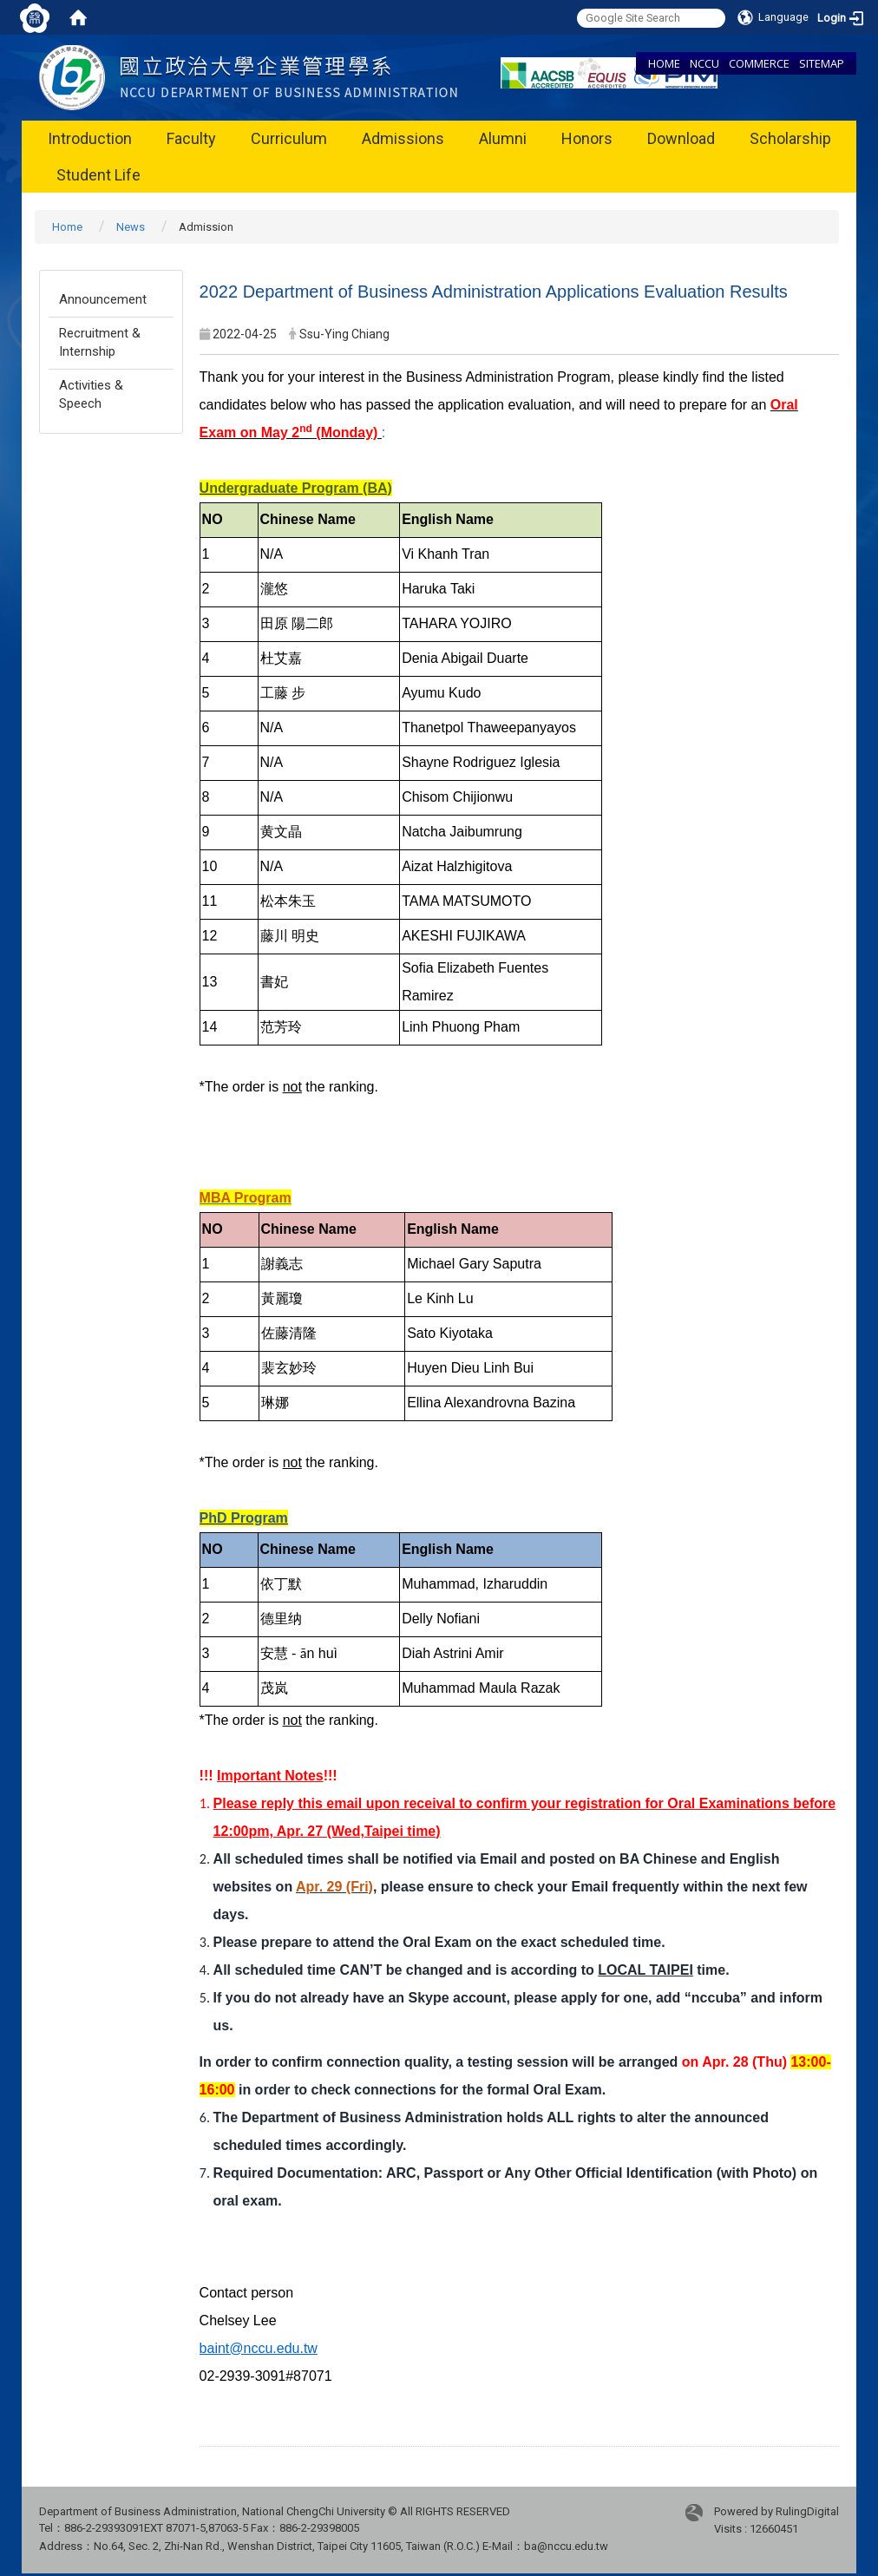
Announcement (103, 299)
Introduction (90, 138)
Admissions (403, 138)
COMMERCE (759, 63)
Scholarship (790, 138)
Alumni (503, 138)
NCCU (704, 63)
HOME (664, 63)
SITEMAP (821, 63)
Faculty (191, 138)
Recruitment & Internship (100, 342)
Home (67, 226)
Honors (587, 138)
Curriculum (289, 138)
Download (681, 138)
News (130, 226)
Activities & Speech (91, 394)
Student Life (98, 175)
